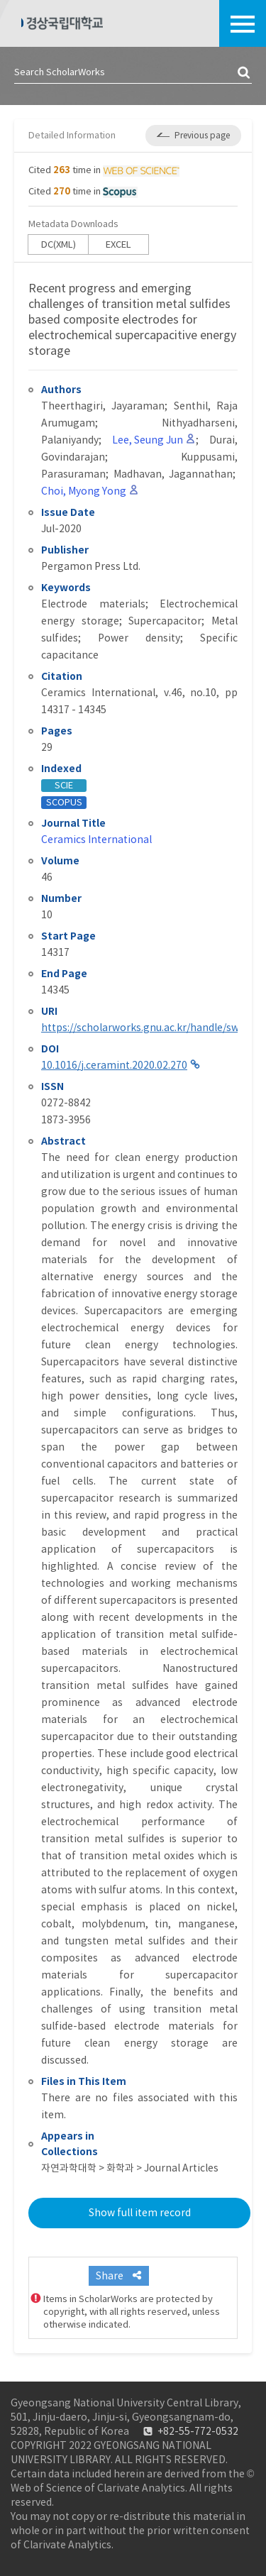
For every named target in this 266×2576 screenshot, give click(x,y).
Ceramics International (96, 839)
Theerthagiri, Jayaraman (103, 406)
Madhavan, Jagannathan (173, 474)
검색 (245, 73)
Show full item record (140, 2212)
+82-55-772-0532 (197, 2431)
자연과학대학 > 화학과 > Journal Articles (129, 2168)
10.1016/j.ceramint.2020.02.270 (114, 1065)
